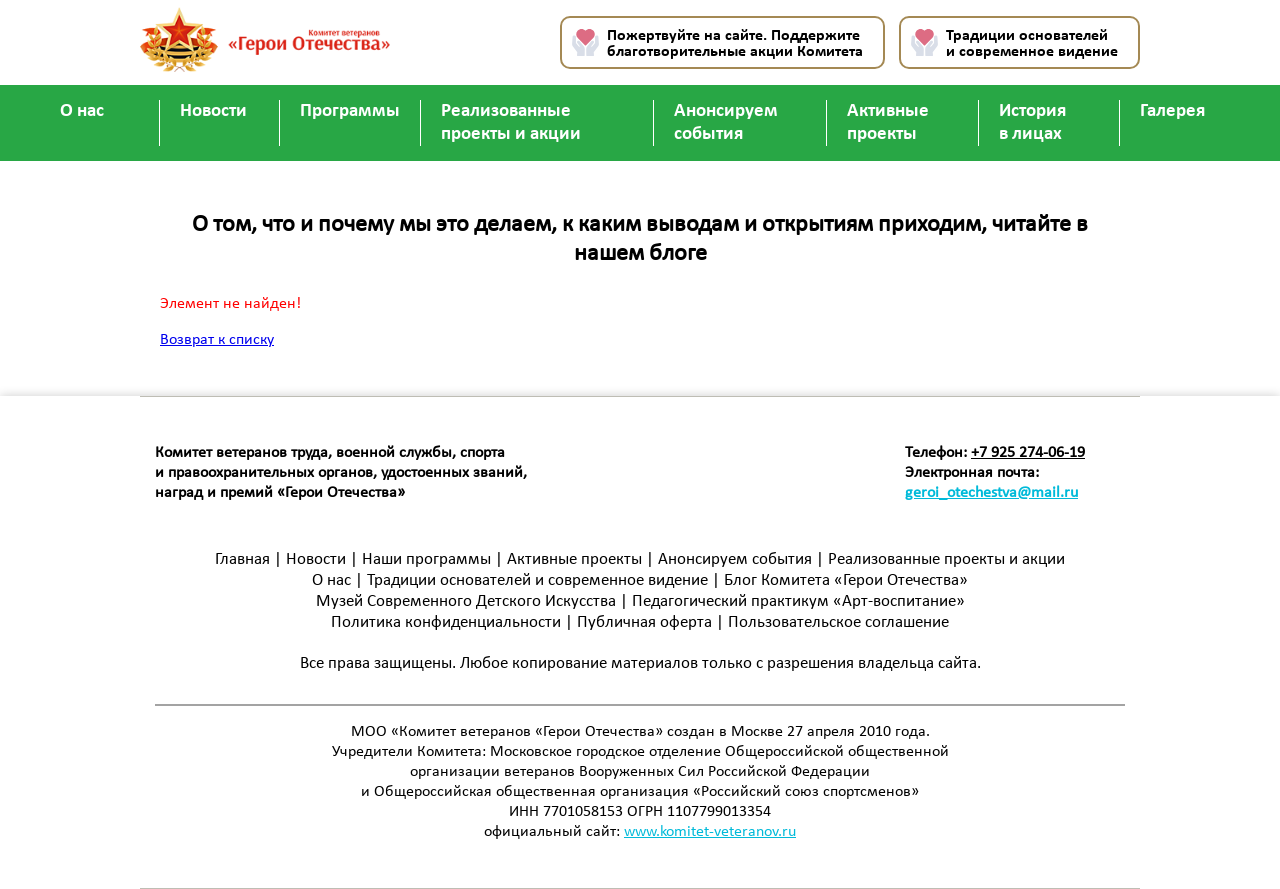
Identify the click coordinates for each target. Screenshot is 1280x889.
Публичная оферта (644, 622)
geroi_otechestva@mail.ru (991, 493)
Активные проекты (888, 123)
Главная (242, 559)
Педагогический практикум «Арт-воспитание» (798, 601)
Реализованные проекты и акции (511, 123)
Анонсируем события (726, 123)
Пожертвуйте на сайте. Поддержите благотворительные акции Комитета (735, 44)
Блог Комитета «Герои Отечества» (846, 580)
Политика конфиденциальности (448, 622)
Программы (350, 111)
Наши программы (426, 559)
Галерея (1172, 111)
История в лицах (1032, 123)
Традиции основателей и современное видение (1032, 44)
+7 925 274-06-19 (1028, 453)
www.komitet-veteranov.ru (710, 832)
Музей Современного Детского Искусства (466, 601)
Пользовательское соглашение (838, 622)
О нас (82, 111)
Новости (213, 111)
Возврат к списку (217, 340)
